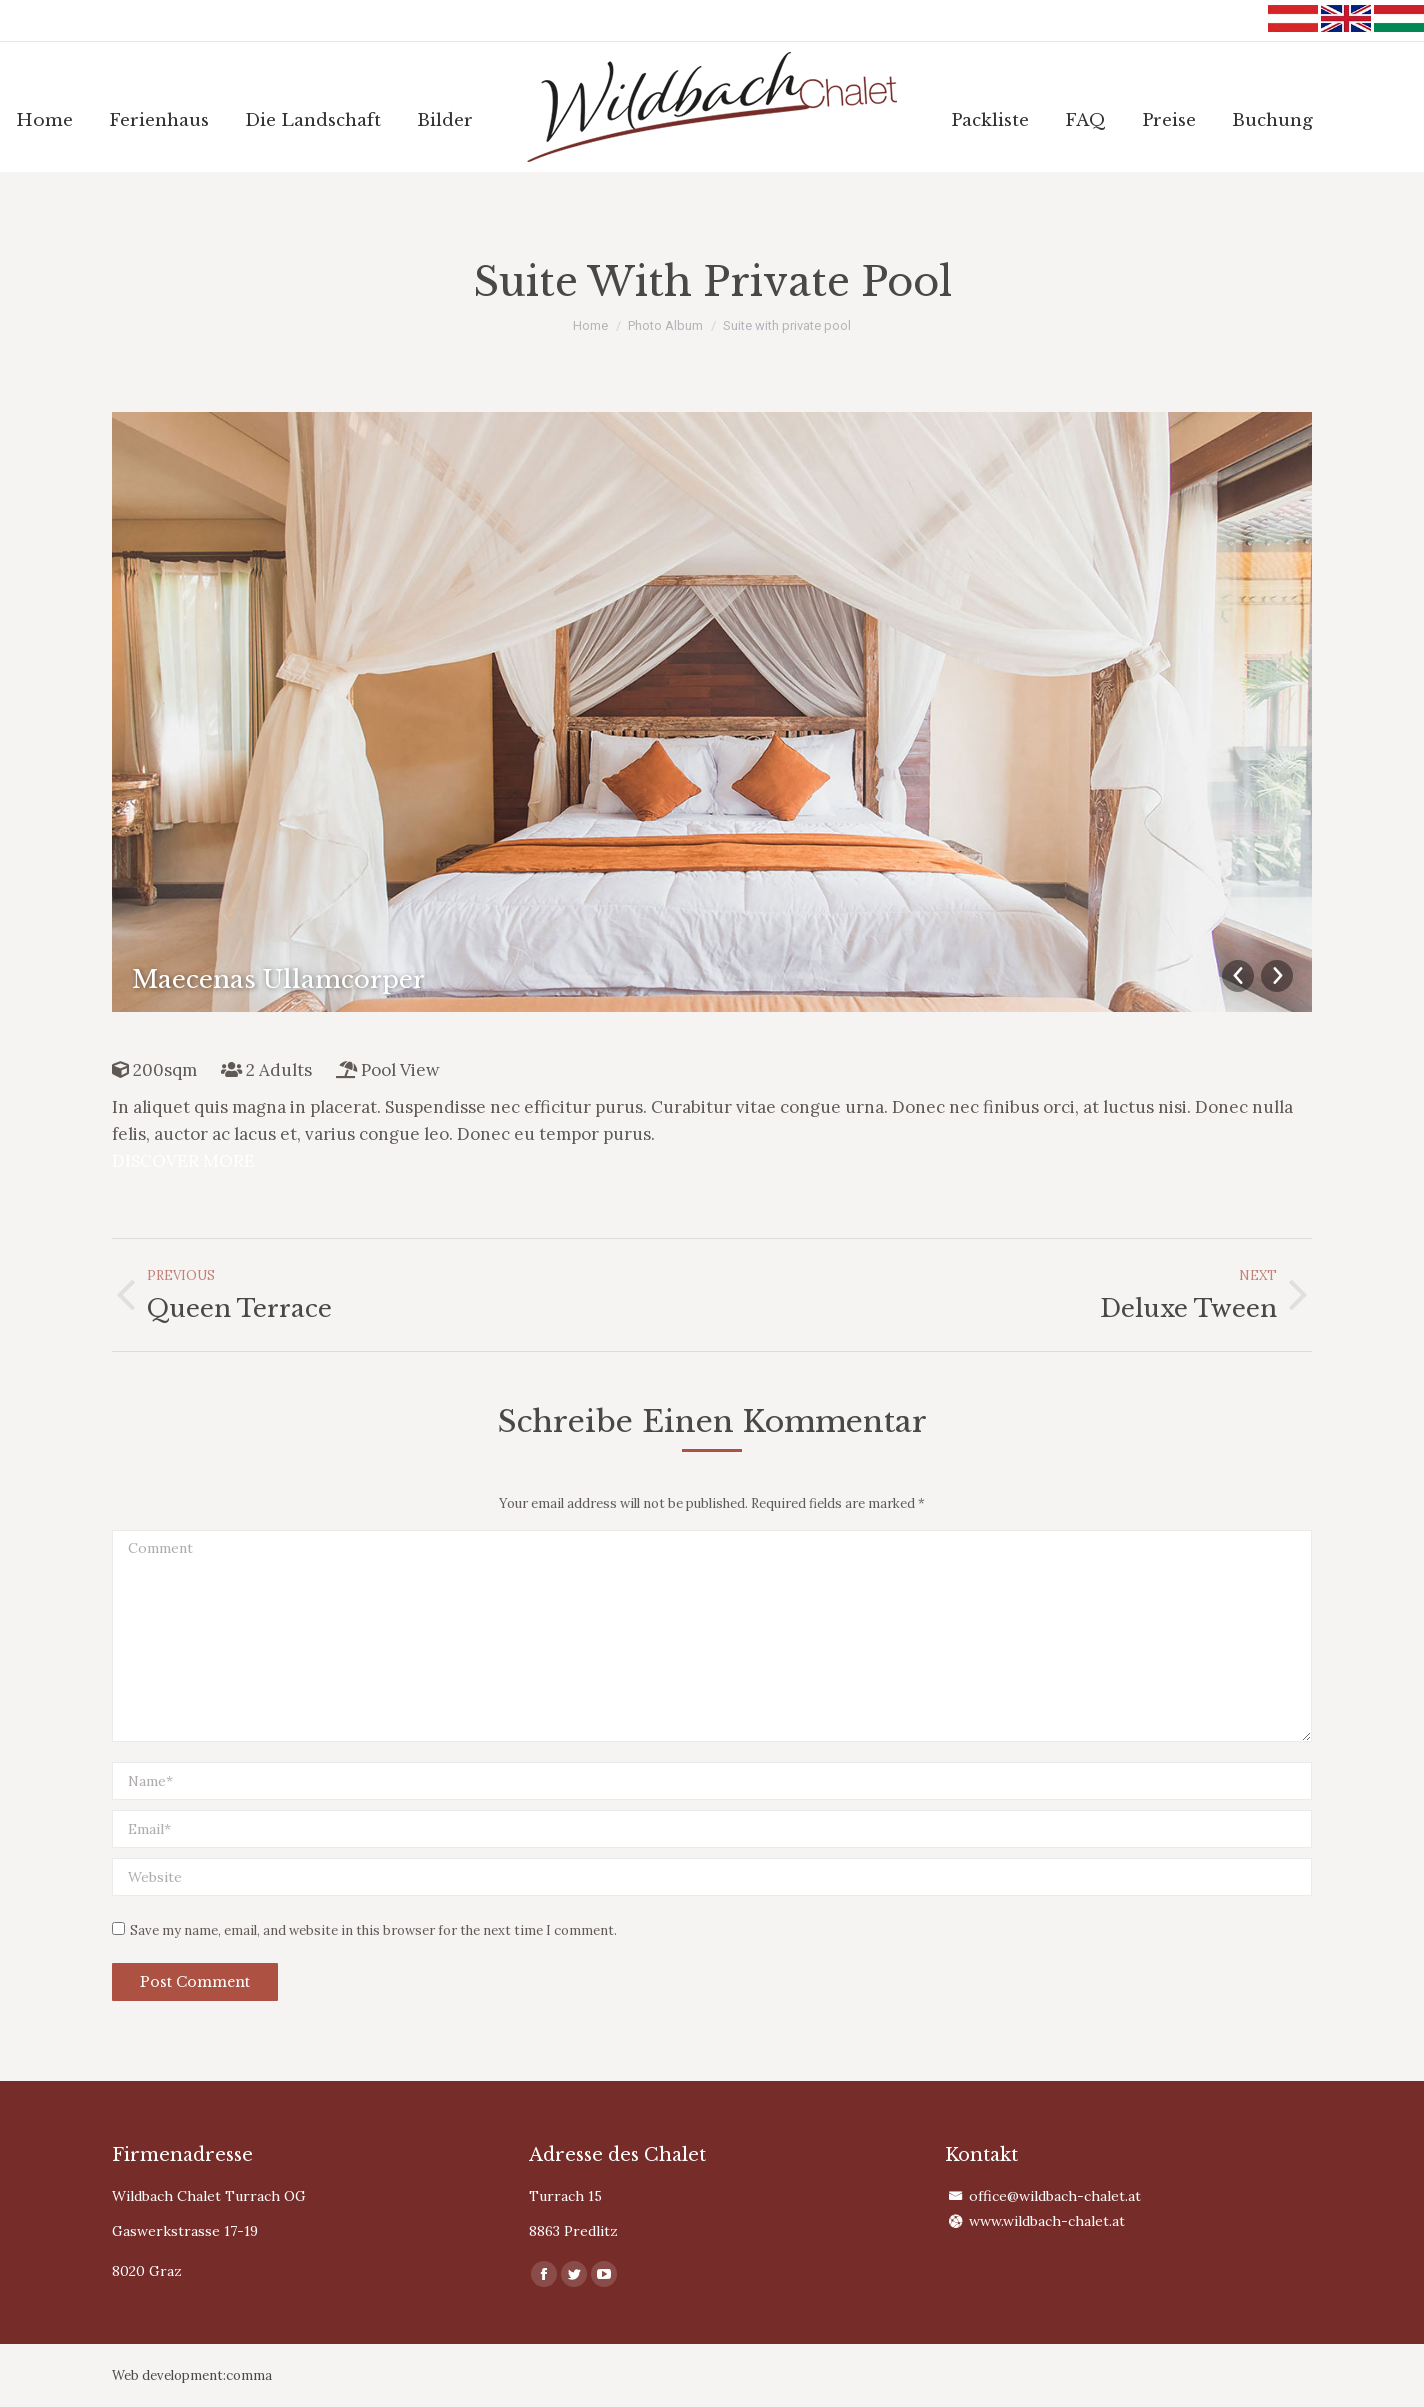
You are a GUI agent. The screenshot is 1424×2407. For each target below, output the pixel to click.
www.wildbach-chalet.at (1047, 2221)
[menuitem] (44, 120)
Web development (167, 2375)
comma (249, 2375)
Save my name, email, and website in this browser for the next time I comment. (373, 1930)
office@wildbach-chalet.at (1055, 2196)
